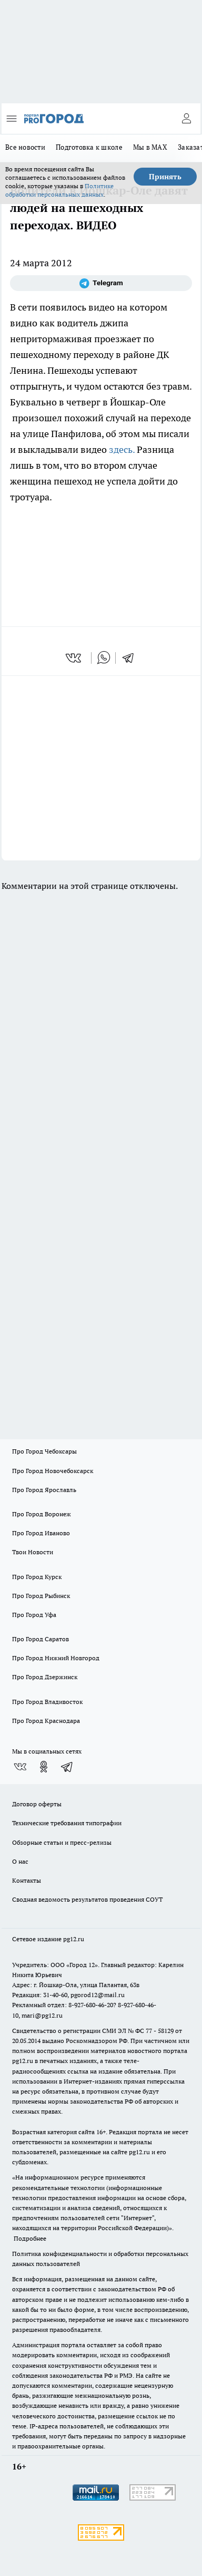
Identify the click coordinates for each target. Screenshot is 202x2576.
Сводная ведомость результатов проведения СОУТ (87, 1899)
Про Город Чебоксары (44, 1451)
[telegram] (131, 658)
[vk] (74, 658)
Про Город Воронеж (41, 1514)
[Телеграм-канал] (101, 283)
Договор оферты (37, 1804)
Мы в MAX (150, 147)
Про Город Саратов (40, 1639)
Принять (165, 176)
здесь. (122, 449)
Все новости (25, 147)
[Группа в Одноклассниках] (44, 1766)
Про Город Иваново (41, 1533)
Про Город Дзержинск (44, 1677)
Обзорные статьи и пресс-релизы (62, 1842)
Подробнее (30, 2238)
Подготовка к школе (89, 147)
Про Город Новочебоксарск (52, 1471)
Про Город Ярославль (44, 1490)
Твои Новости (32, 1552)
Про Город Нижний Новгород (55, 1658)
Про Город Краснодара (46, 1721)
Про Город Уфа (34, 1615)
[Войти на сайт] (186, 118)
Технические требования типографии (67, 1823)
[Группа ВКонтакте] (20, 1766)
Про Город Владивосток (47, 1702)
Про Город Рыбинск (41, 1596)
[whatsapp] (103, 658)
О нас (20, 1861)
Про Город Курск (37, 1577)
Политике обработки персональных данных (59, 190)
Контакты (26, 1880)
